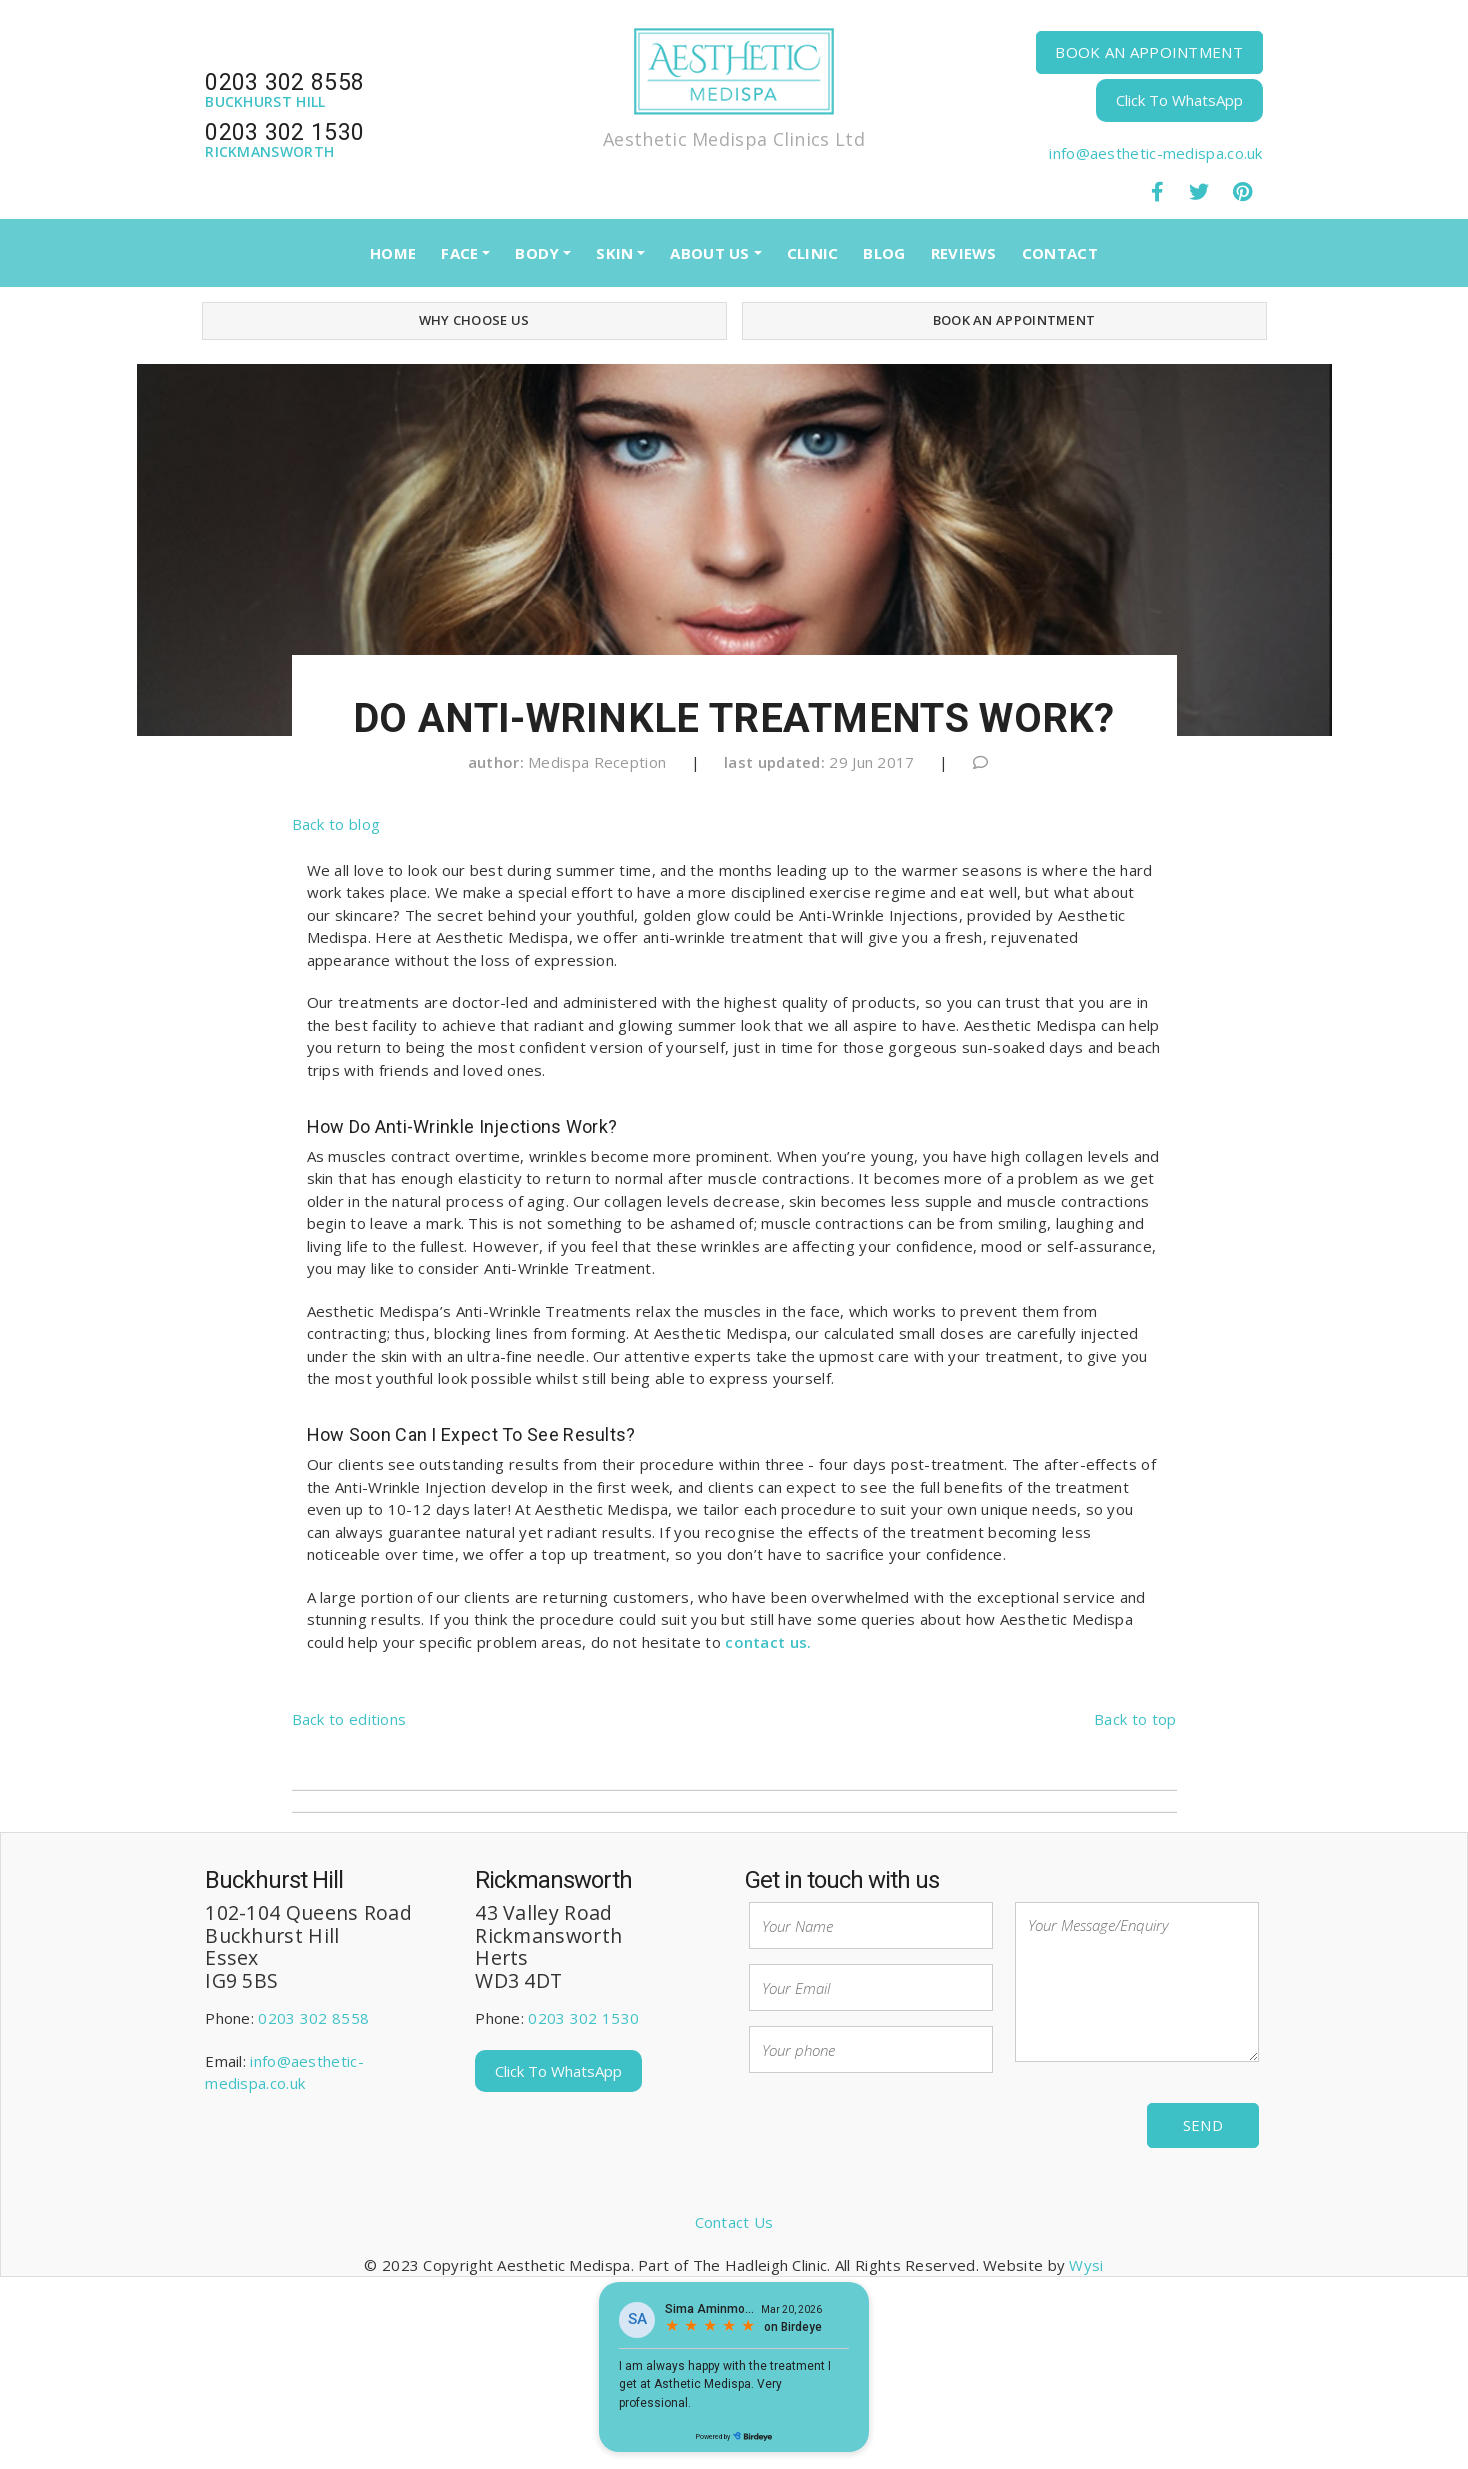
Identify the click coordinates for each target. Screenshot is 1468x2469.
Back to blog (336, 824)
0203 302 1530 (583, 2018)
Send (1203, 2125)
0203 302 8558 (313, 2018)
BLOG (884, 253)
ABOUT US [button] (709, 253)
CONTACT (1060, 253)
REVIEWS (964, 253)
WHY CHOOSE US (464, 320)
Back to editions (349, 1719)
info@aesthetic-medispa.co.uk (1155, 153)
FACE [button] (459, 253)
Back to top (1135, 1719)
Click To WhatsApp (1179, 100)
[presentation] (901, 2127)
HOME (393, 253)
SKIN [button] (614, 253)
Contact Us (734, 2222)
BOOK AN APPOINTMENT (1149, 52)
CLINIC (813, 253)
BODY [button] (537, 253)
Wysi (1086, 2265)
